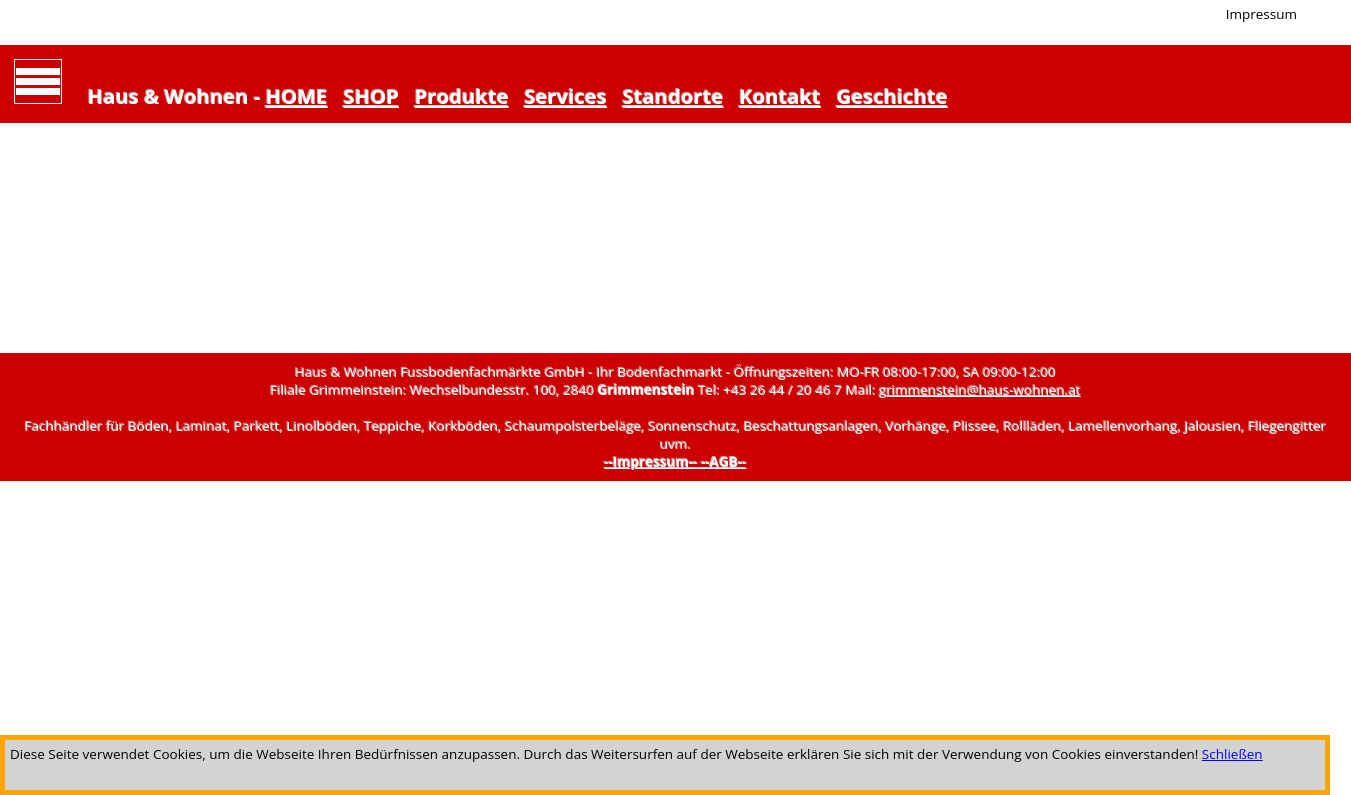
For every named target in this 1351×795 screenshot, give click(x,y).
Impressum (1261, 14)
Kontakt (780, 96)
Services (565, 96)
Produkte (462, 96)
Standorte (673, 96)
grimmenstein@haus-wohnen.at (979, 390)
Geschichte (892, 96)
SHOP (370, 96)
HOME (297, 96)
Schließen (1232, 754)
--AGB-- (724, 462)
